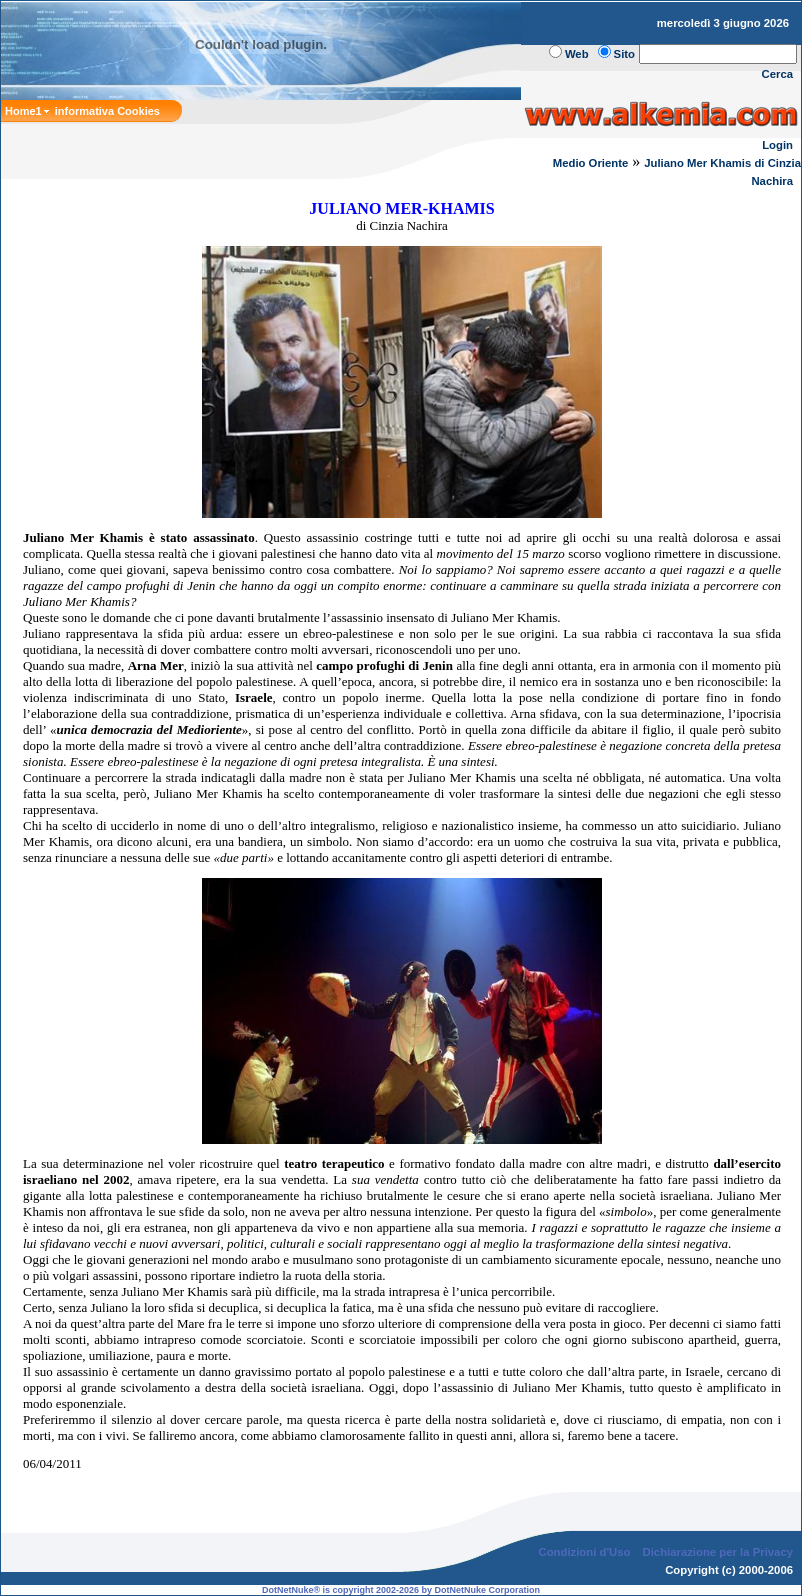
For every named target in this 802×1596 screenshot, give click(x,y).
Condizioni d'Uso (584, 1552)
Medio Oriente (591, 163)
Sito (624, 54)
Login (777, 145)
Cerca (778, 74)
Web (577, 54)
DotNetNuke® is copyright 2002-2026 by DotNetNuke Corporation (401, 1590)
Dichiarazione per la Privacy (718, 1552)
